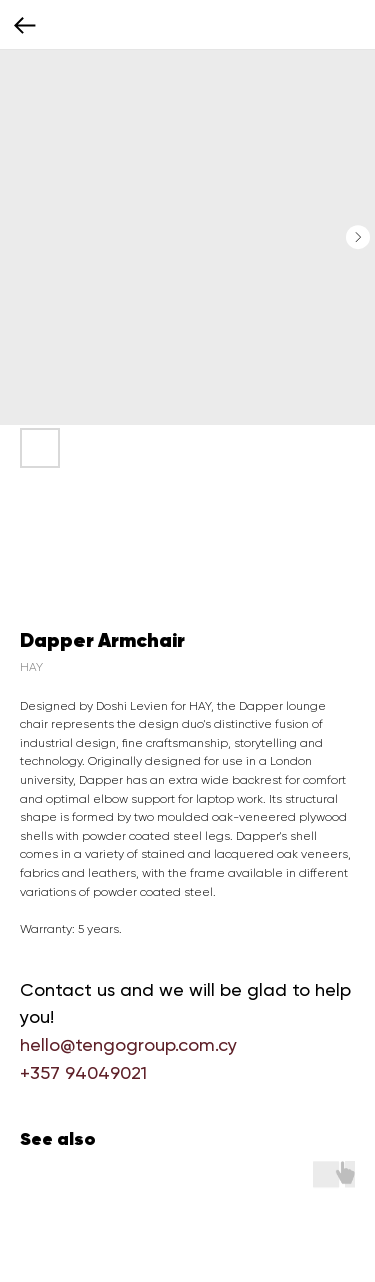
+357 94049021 (83, 1072)
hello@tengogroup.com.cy (128, 1044)
